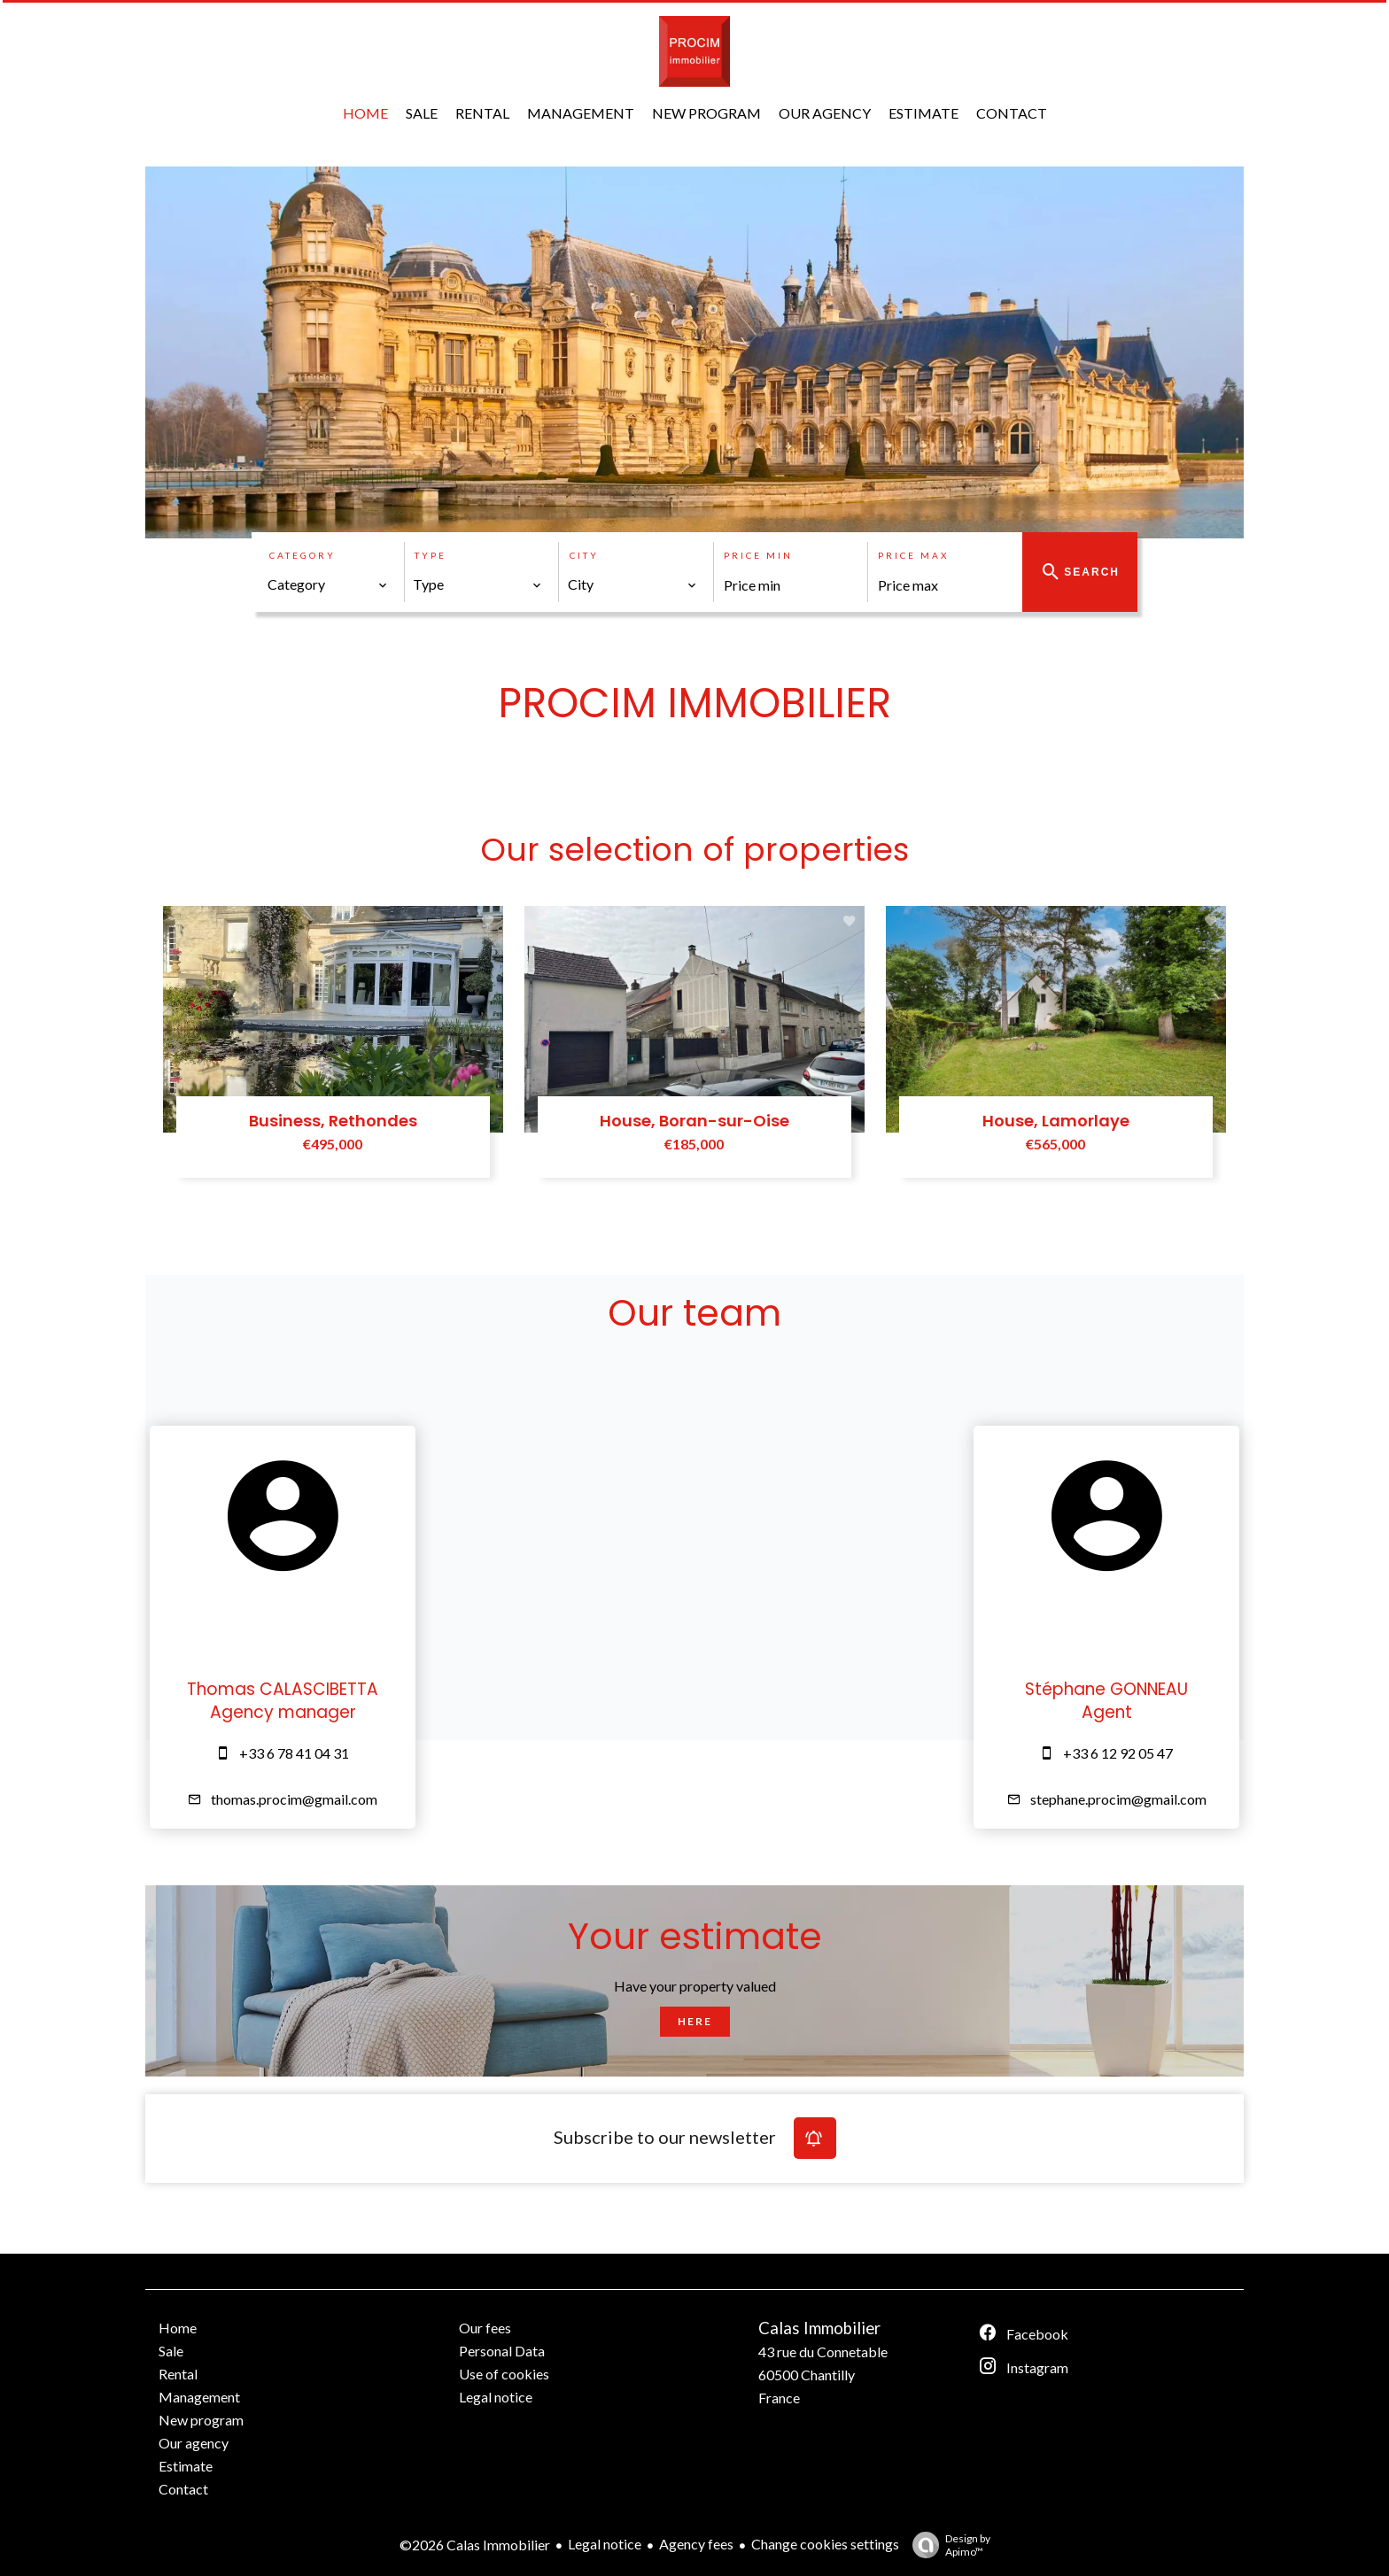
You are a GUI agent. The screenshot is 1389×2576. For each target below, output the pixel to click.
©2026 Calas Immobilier (475, 2544)
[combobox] (327, 584)
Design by (947, 2545)
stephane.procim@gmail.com (1118, 1799)
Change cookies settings (825, 2543)
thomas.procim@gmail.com (294, 1799)
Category (302, 555)
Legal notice (604, 2543)
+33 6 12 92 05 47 (1118, 1752)
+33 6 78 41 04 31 (294, 1752)
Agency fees (696, 2543)
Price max (913, 555)
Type (430, 555)
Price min (758, 555)
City (584, 555)
